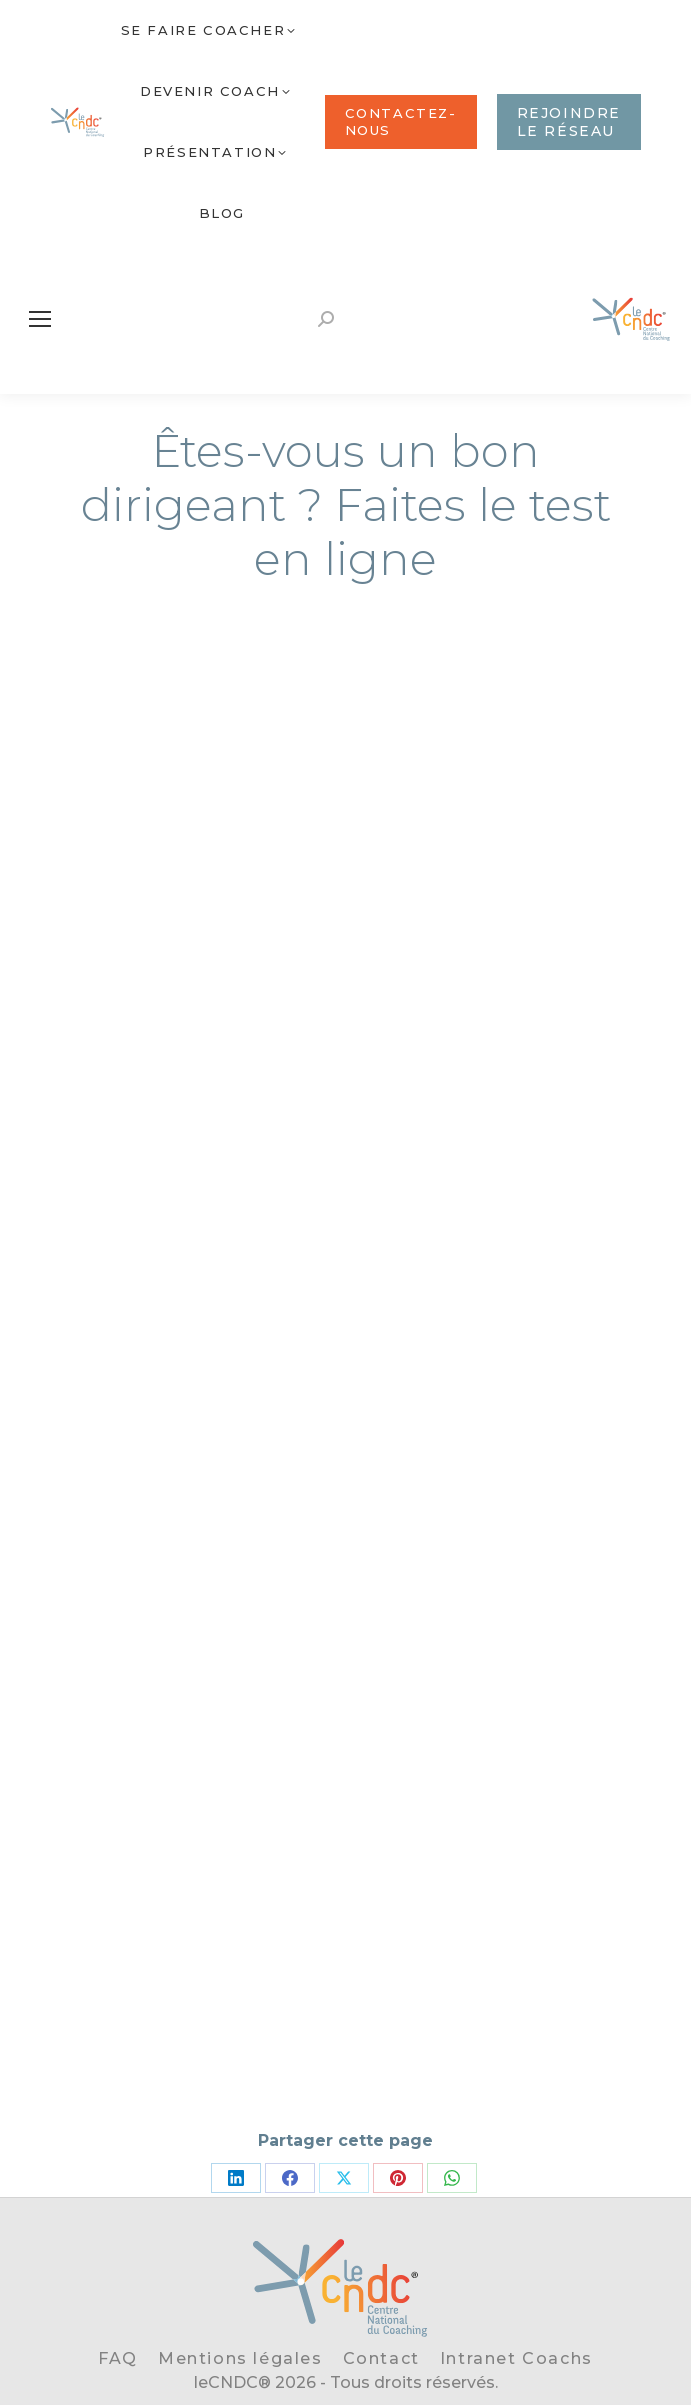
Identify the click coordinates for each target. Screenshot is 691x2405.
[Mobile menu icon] (40, 319)
